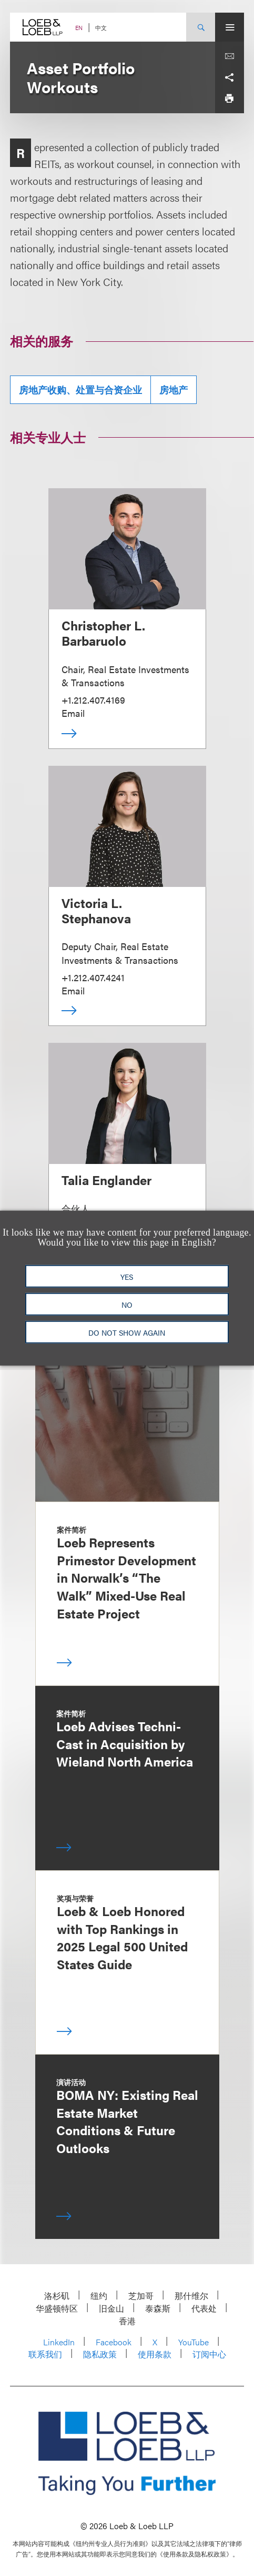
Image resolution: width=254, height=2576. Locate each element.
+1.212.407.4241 (93, 977)
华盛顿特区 (57, 2308)
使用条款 (154, 2354)
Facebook (113, 2342)
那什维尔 (191, 2295)
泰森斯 (157, 2308)
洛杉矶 (56, 2295)
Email (73, 712)
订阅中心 (209, 2354)
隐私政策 (100, 2354)
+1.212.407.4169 (93, 699)
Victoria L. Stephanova (96, 910)
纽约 (98, 2295)
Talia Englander (106, 1180)
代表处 (204, 2308)
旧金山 (111, 2308)
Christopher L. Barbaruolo (103, 632)
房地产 (173, 389)
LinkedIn (59, 2342)
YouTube (193, 2342)
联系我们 (45, 2354)
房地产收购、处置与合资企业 (80, 389)
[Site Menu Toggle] (229, 27)
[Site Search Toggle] (200, 27)
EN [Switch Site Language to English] (79, 28)
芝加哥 (141, 2295)
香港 (127, 2321)
